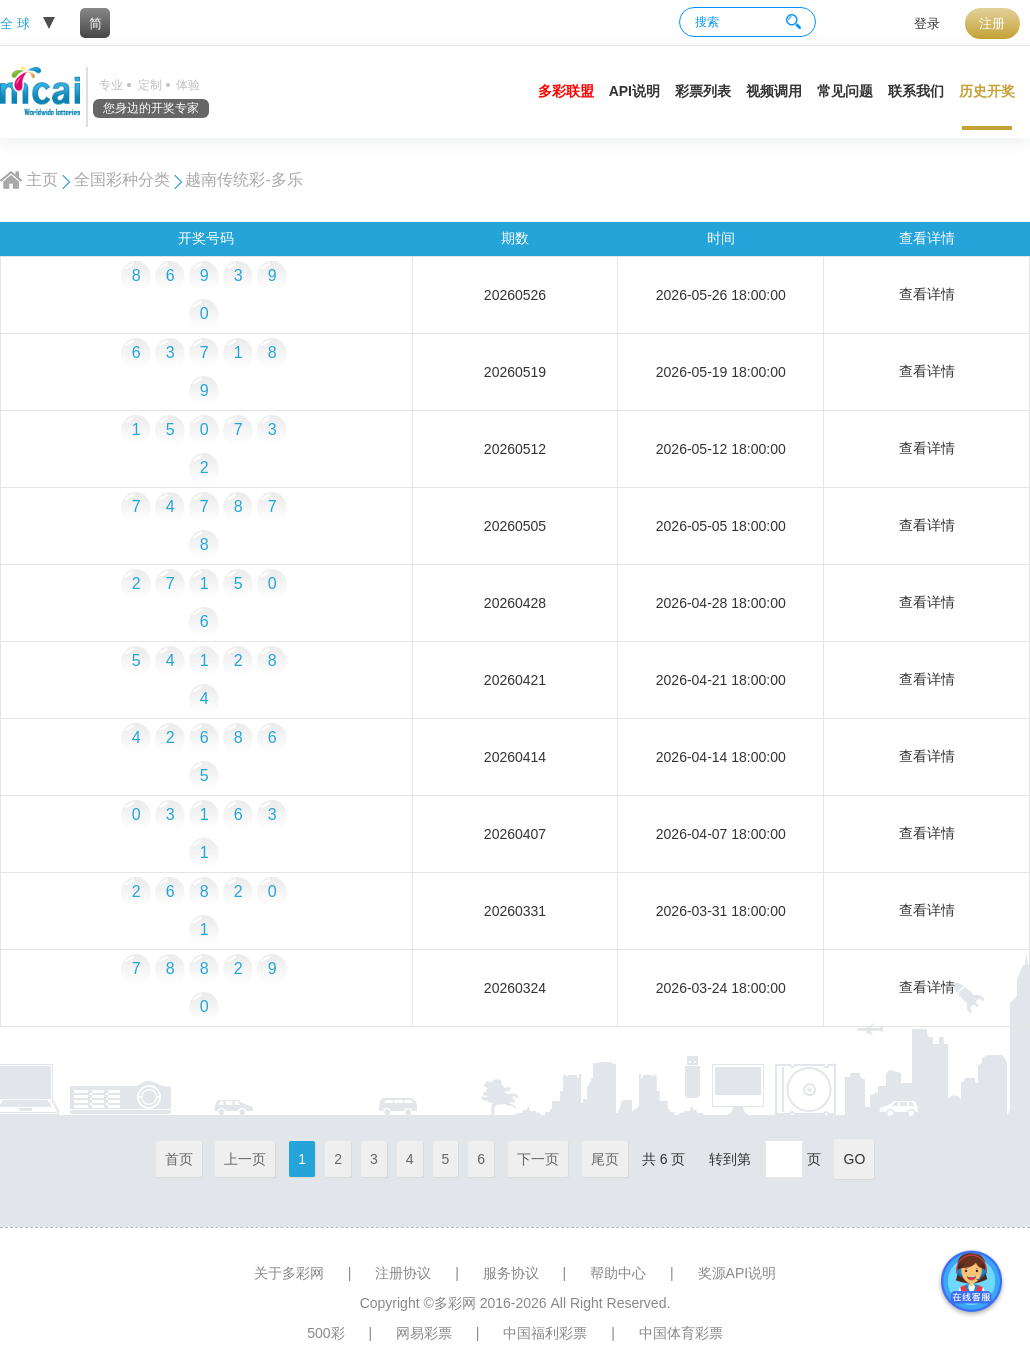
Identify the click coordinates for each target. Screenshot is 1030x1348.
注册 (992, 23)
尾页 (605, 1159)
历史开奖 (987, 91)
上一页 (245, 1159)
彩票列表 (703, 91)
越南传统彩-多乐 (243, 179)
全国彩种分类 (122, 179)
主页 (42, 179)
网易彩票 (424, 1333)
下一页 (538, 1159)
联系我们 (916, 91)
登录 (927, 23)
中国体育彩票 (681, 1333)
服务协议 (511, 1273)
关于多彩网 (289, 1273)
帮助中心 (618, 1273)
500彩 (325, 1333)
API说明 (634, 91)
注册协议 (403, 1273)
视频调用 (774, 91)
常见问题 (845, 91)
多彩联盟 (566, 91)
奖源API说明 (737, 1273)
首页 (179, 1159)
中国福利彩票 (545, 1333)
